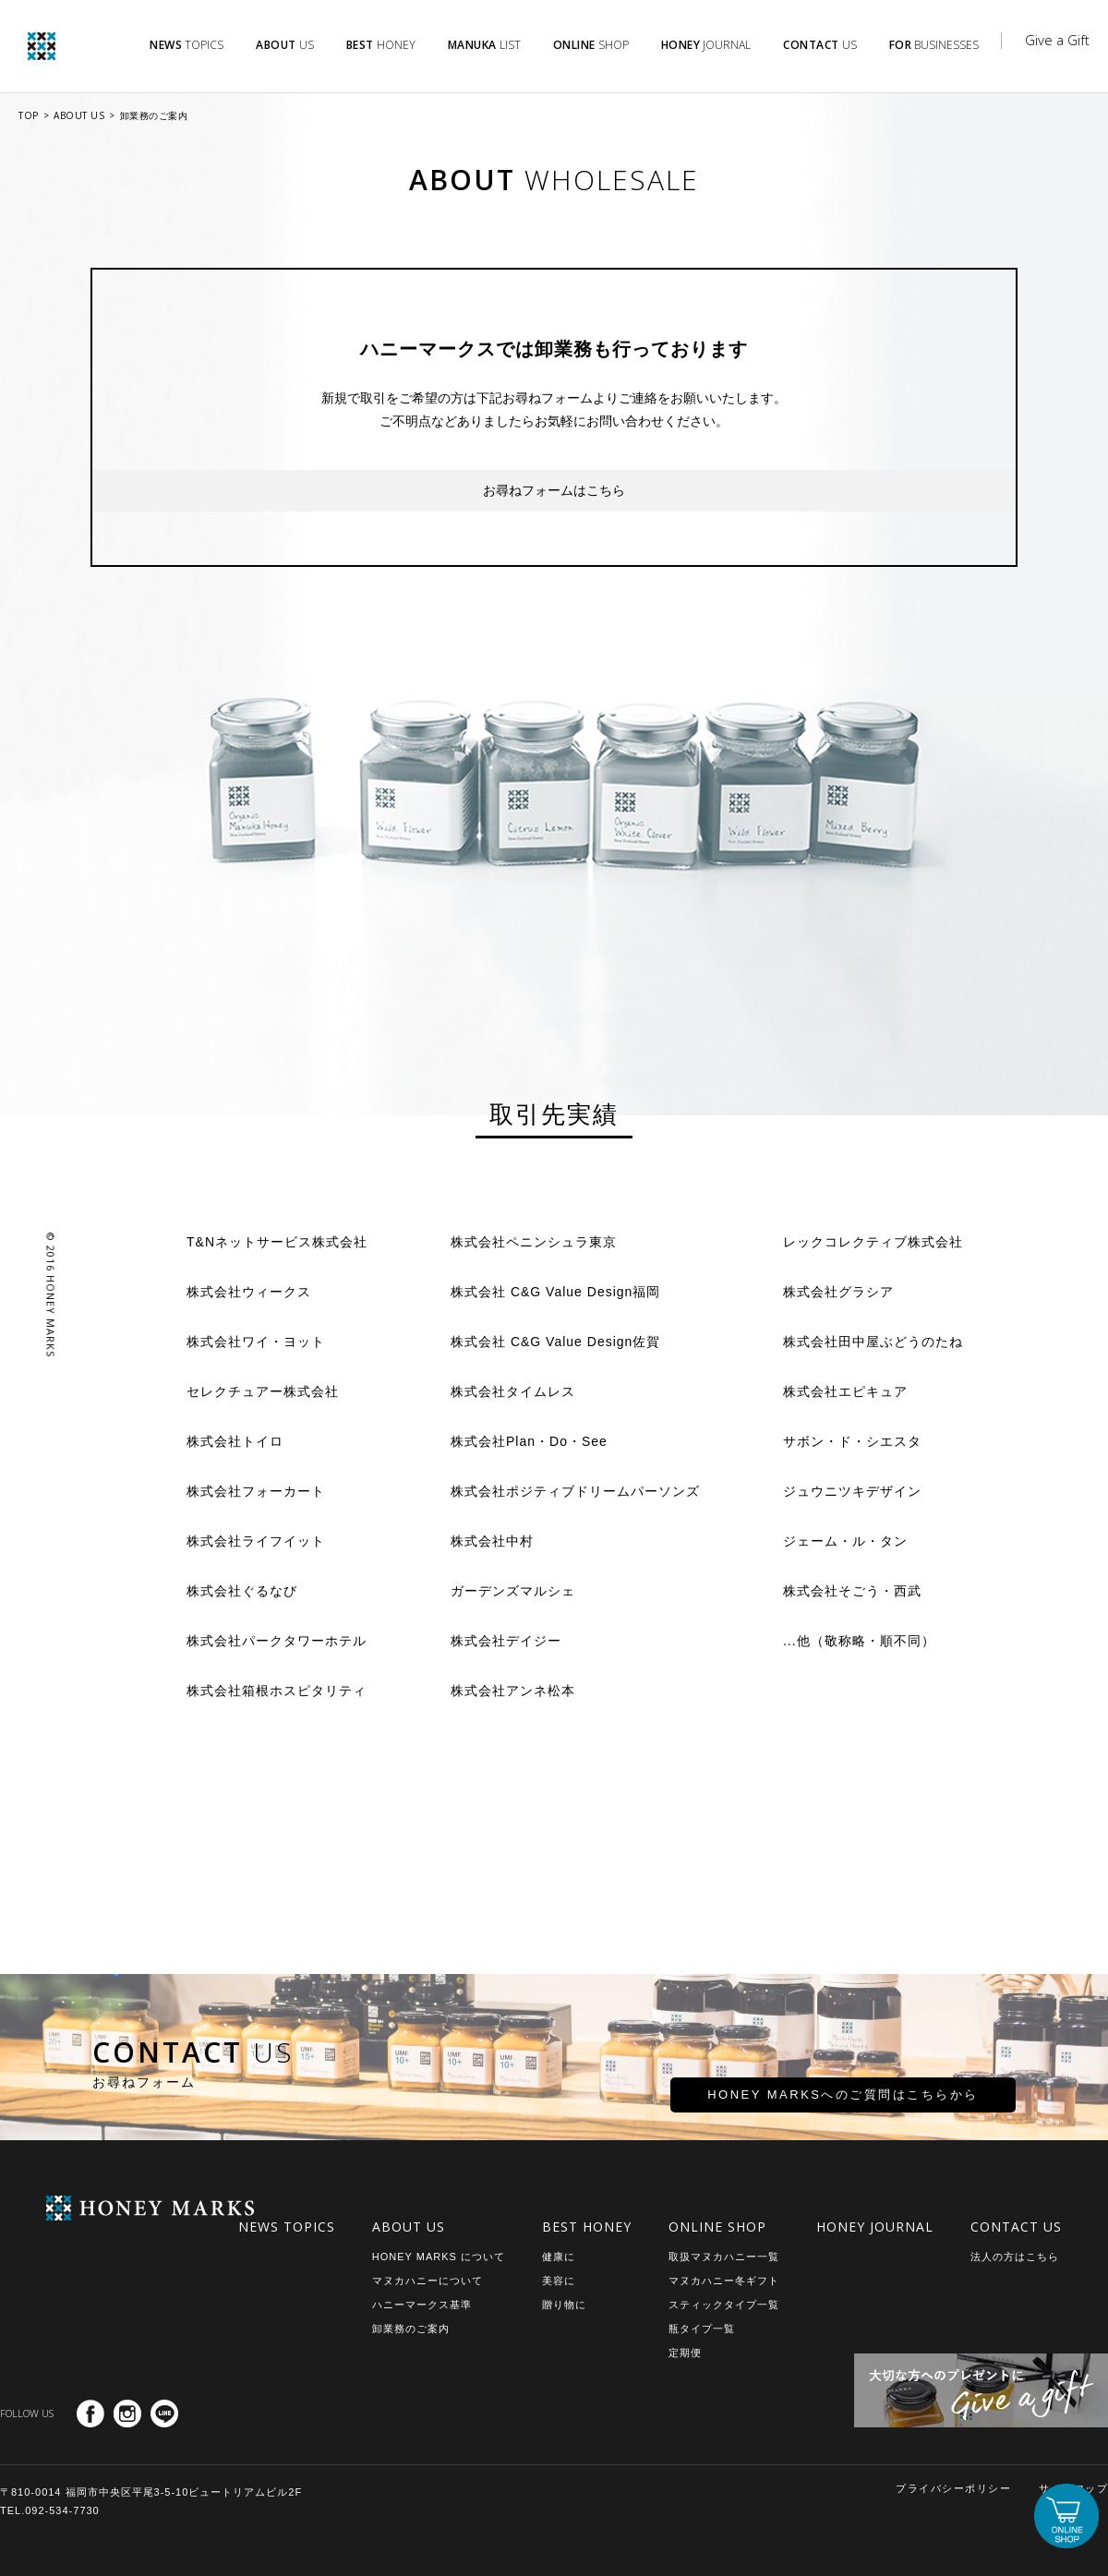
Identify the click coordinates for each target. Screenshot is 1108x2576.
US (285, 45)
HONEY (381, 45)
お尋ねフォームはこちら (554, 490)
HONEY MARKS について (438, 2256)
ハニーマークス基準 (422, 2304)
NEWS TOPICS (286, 2226)
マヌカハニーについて (427, 2280)
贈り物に (564, 2304)
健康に (558, 2256)
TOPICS (186, 45)
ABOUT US (79, 115)
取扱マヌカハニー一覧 (723, 2256)
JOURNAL (706, 45)
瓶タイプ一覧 (701, 2328)
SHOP (591, 45)
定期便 (685, 2352)
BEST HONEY (587, 2226)
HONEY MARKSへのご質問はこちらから (778, 2103)
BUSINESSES (934, 45)
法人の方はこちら (1014, 2256)
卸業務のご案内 (154, 115)
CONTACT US (1016, 2226)
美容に (558, 2280)
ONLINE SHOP (717, 2226)
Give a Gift (1057, 39)
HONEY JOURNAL (874, 2226)
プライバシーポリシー (953, 2488)
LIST (484, 45)
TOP (28, 115)
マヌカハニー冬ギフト (723, 2280)
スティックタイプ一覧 (723, 2304)
